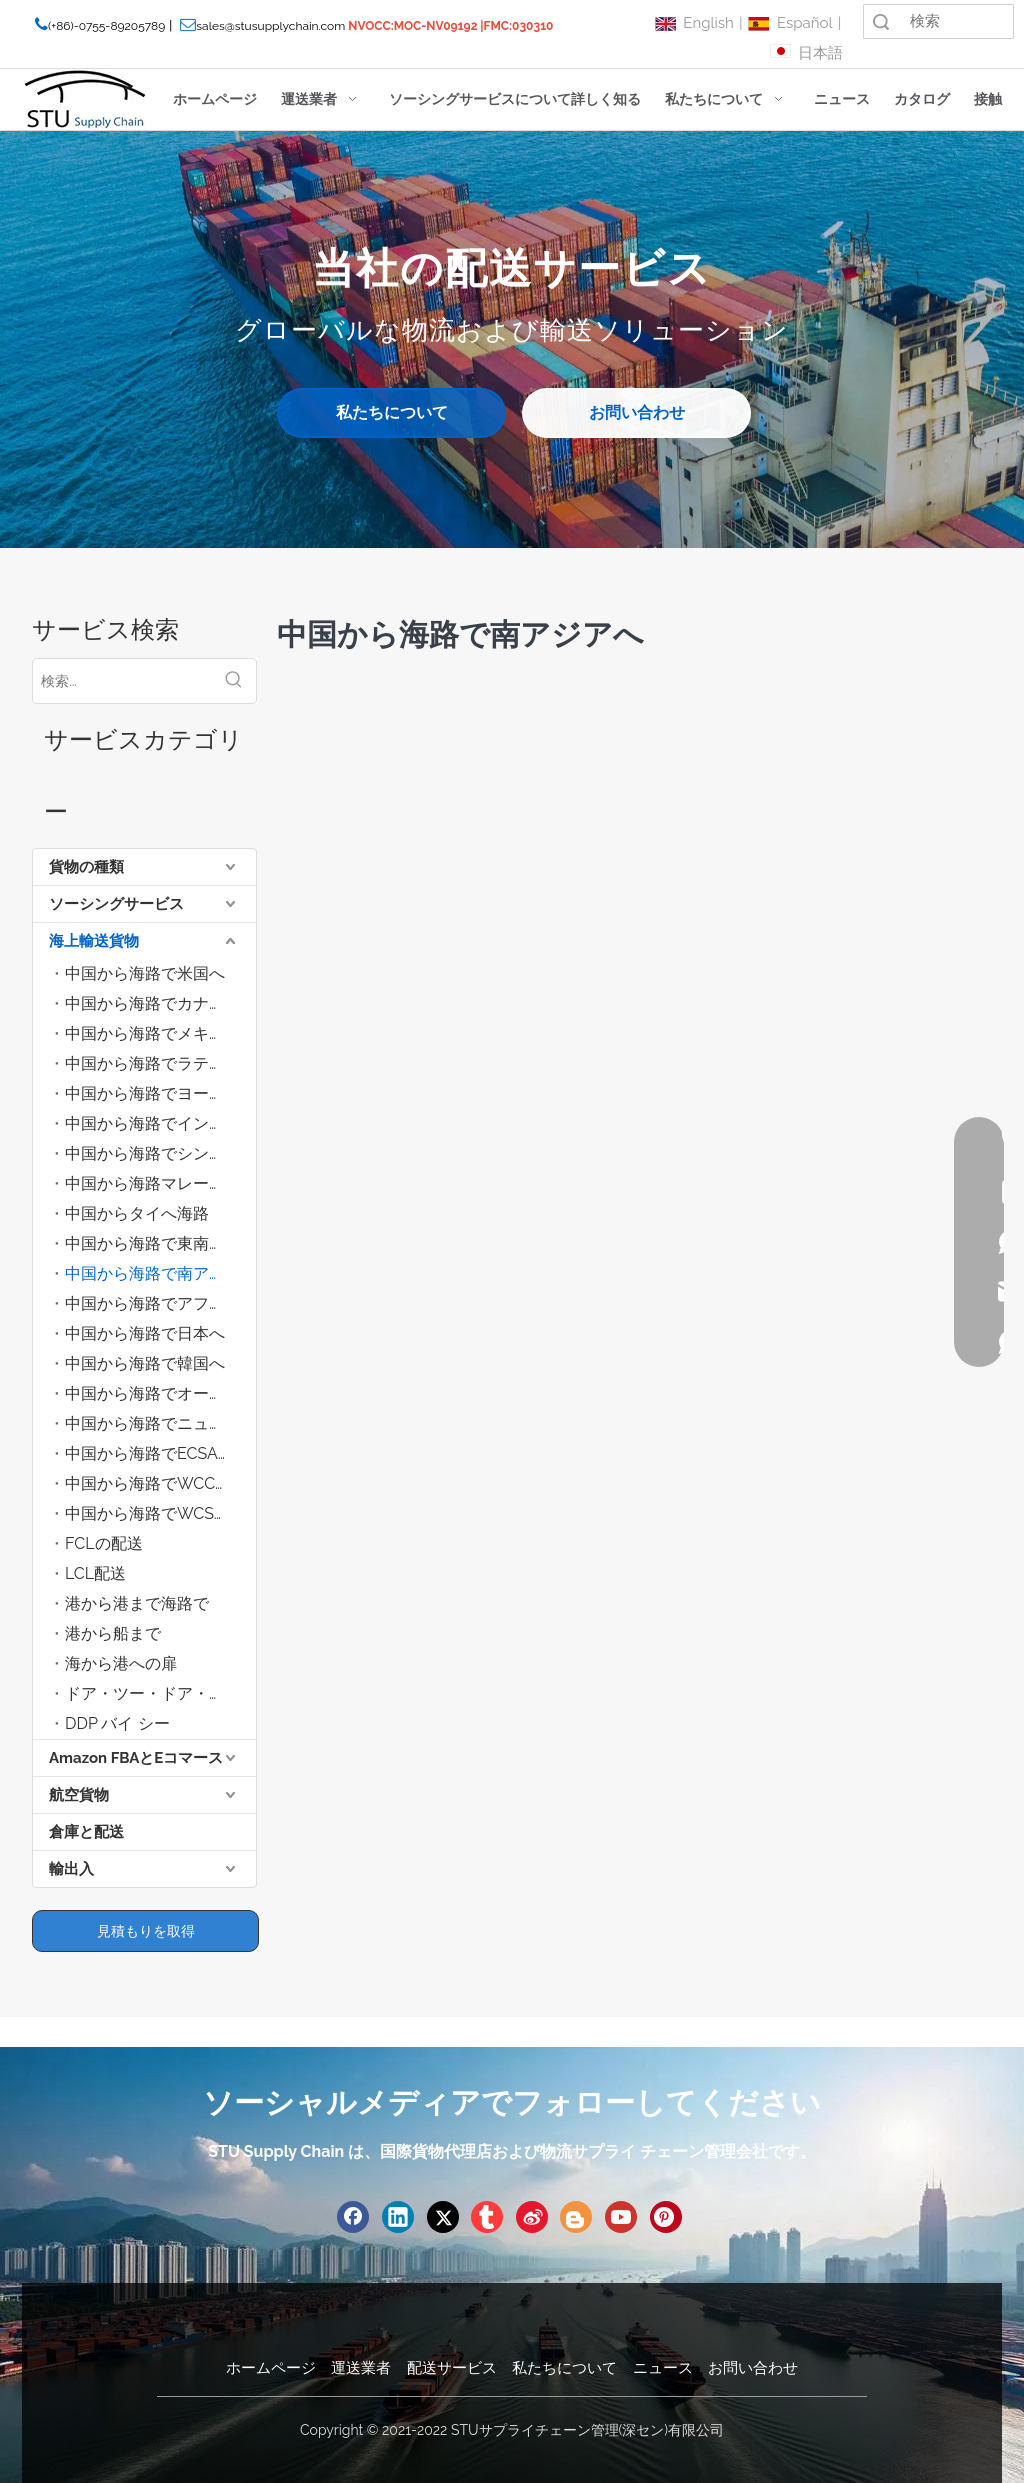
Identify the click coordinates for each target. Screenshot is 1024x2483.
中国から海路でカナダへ (153, 1003)
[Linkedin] (398, 2217)
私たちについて (392, 412)
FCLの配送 (104, 1543)
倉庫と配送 (86, 1832)
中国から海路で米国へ (145, 973)
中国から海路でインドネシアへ (160, 1123)
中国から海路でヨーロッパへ (160, 1093)
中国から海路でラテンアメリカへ (160, 1063)
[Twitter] (443, 2217)
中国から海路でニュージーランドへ (160, 1423)
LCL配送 (95, 1573)
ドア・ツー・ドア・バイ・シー (160, 1693)
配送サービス (452, 2368)
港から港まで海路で (137, 1603)
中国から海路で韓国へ (145, 1363)
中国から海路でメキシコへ (160, 1033)
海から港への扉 (121, 1663)
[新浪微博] (532, 2217)
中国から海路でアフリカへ (160, 1303)
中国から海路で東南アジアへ (160, 1243)
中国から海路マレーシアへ (160, 1183)
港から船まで (113, 1633)
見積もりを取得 (146, 1931)
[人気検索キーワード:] (234, 681)
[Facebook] (353, 2217)
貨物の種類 (86, 867)
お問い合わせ (637, 412)
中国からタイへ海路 (137, 1213)
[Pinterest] (666, 2217)
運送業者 (361, 2368)
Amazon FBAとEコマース (136, 1758)
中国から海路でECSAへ (149, 1453)
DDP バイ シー (117, 1723)
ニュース (663, 2368)
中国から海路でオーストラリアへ (160, 1393)
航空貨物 (79, 1795)
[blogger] (576, 2217)
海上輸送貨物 (94, 941)
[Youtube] (621, 2217)
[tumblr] (487, 2217)
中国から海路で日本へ (145, 1333)
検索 (881, 21)
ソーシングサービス (116, 904)
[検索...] (122, 681)
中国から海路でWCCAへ (153, 1483)
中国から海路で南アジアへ (160, 1273)
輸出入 (71, 1869)
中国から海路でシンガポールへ (160, 1153)
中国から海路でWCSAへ (153, 1513)
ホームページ (271, 2368)
